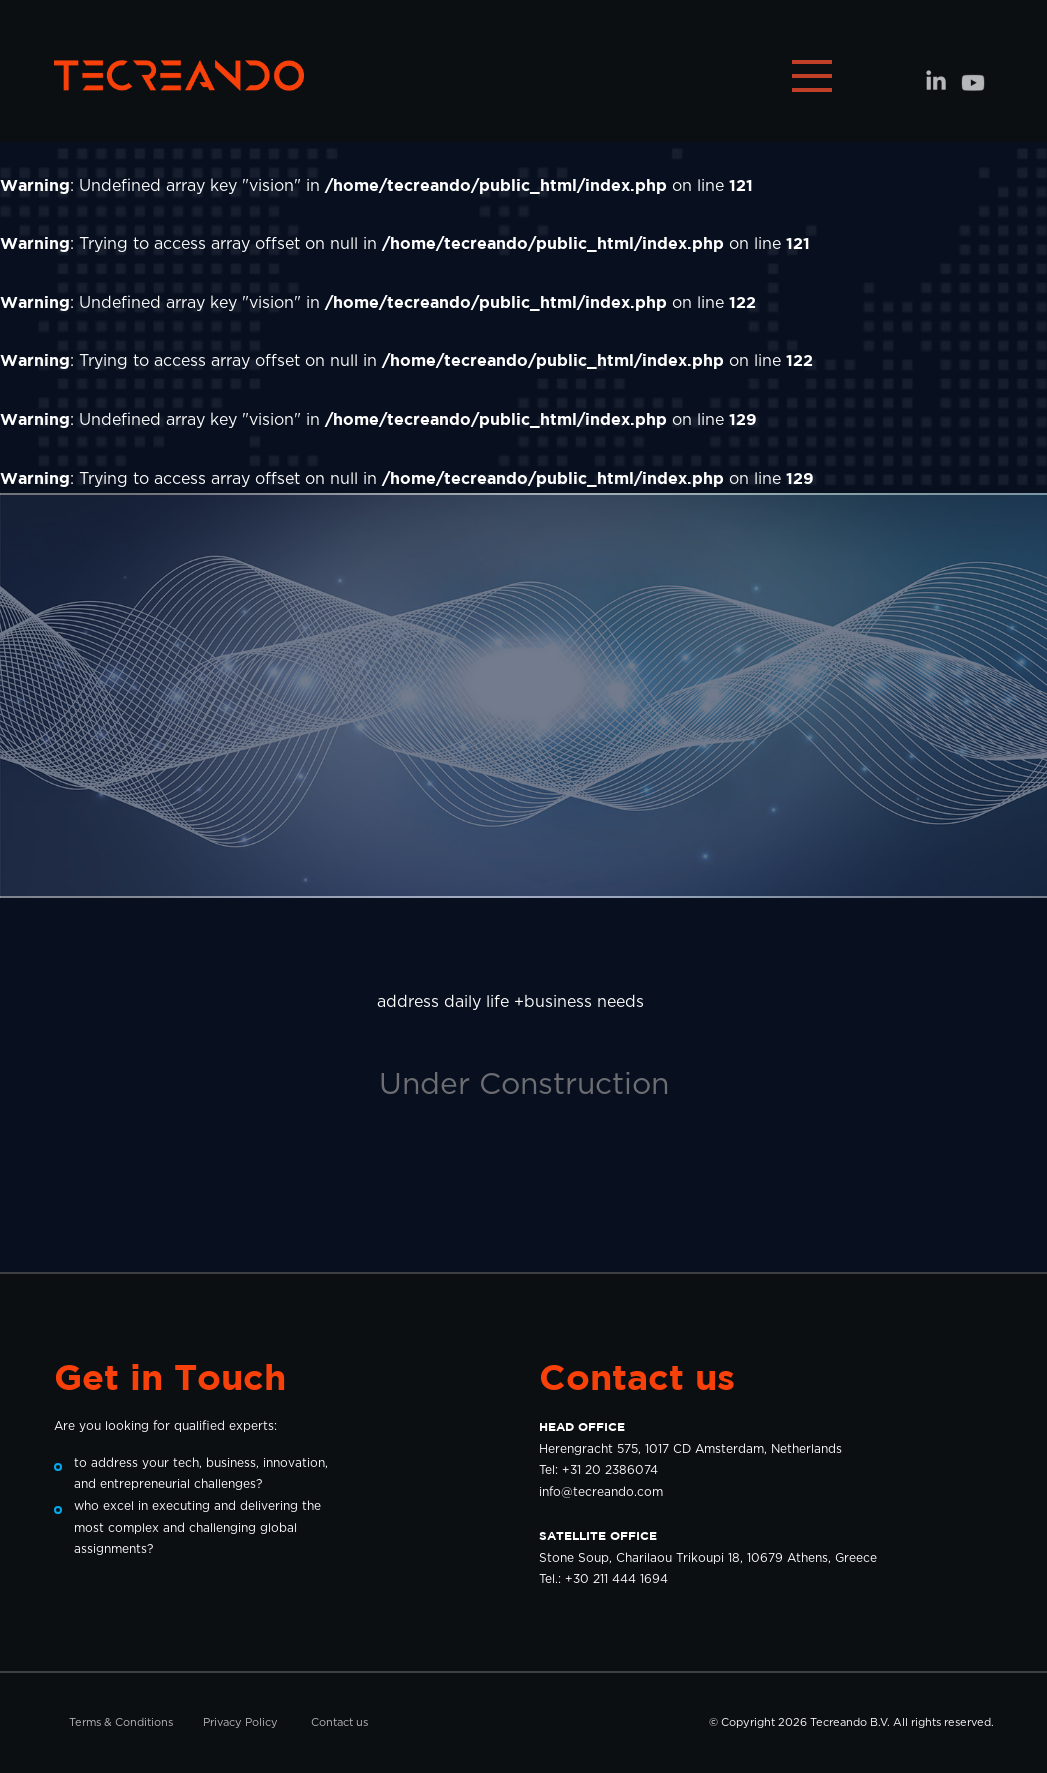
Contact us (339, 1722)
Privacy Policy (240, 1722)
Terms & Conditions (121, 1722)
